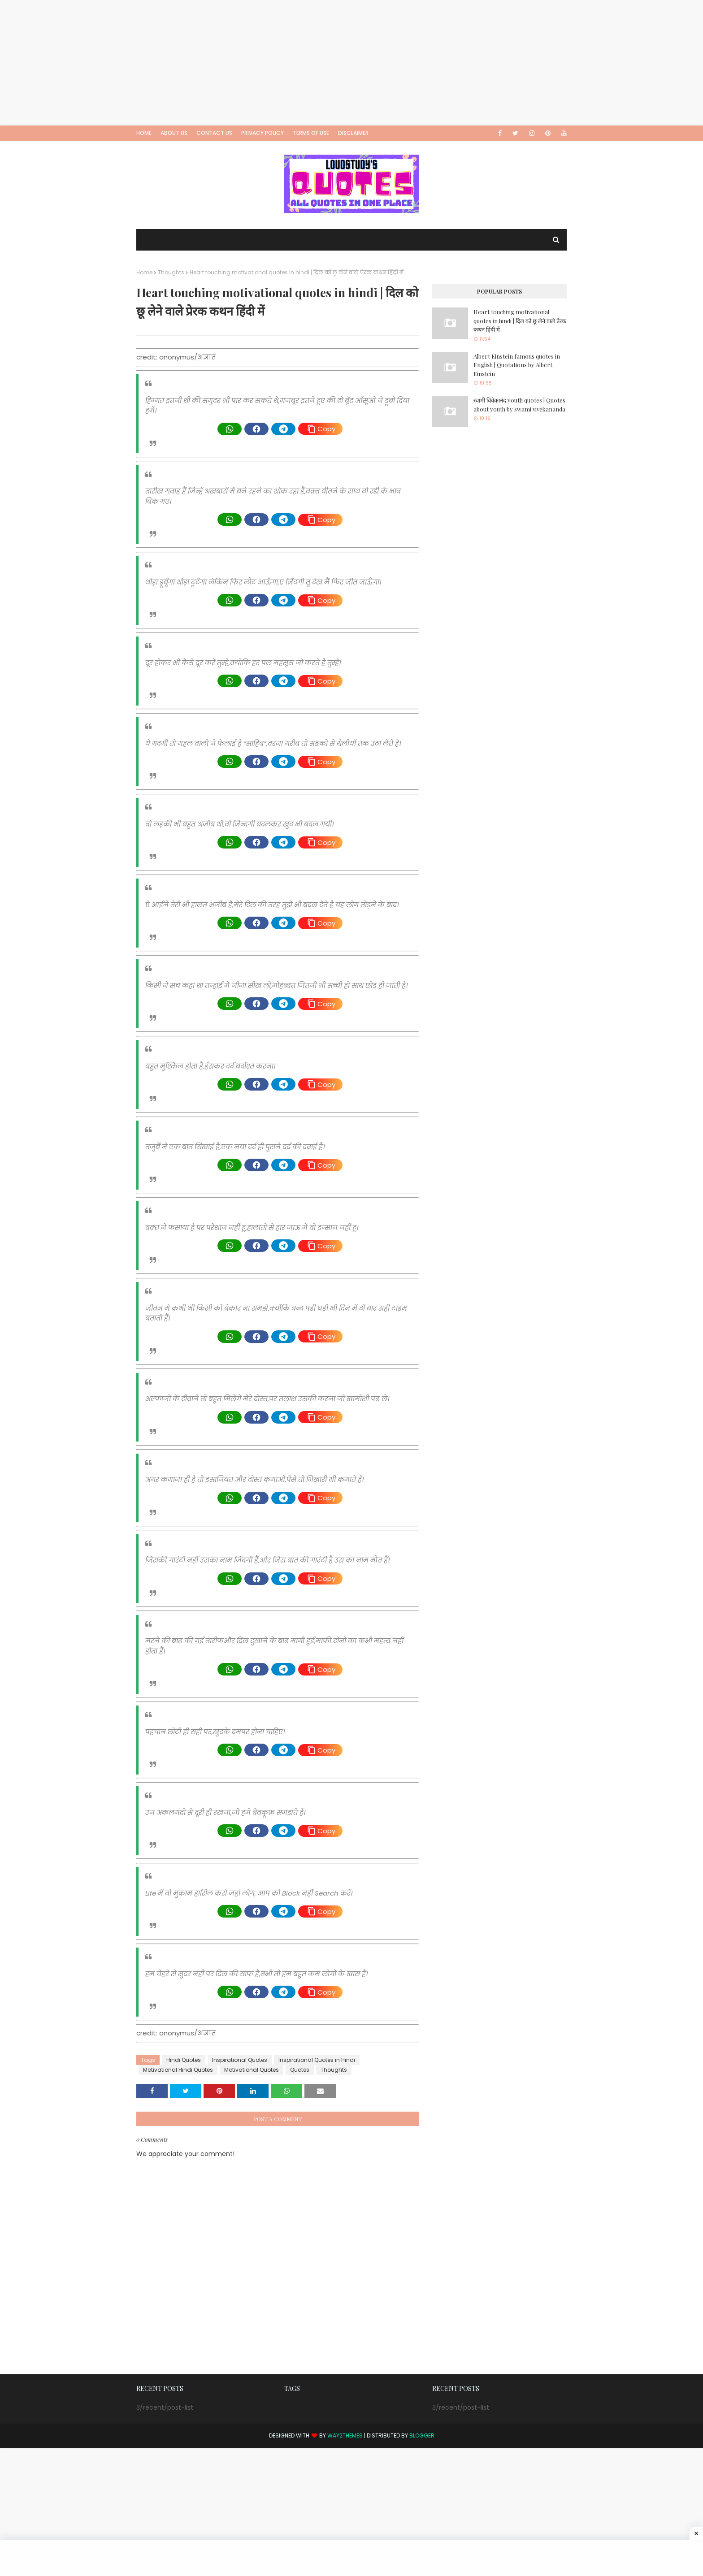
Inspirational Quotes (239, 2060)
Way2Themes (345, 2435)
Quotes (299, 2070)
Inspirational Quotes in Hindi (316, 2060)
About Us (174, 133)
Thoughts (171, 272)
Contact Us (214, 133)
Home (144, 133)
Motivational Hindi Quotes (178, 2070)
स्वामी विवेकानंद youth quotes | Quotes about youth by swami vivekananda (519, 404)
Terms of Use (311, 133)
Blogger (421, 2435)
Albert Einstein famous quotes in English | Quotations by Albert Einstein (516, 364)
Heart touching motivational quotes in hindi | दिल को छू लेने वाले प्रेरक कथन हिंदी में (519, 320)
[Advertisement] (269, 63)
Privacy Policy (262, 133)
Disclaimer (353, 133)
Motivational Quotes (251, 2070)
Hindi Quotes (183, 2060)
